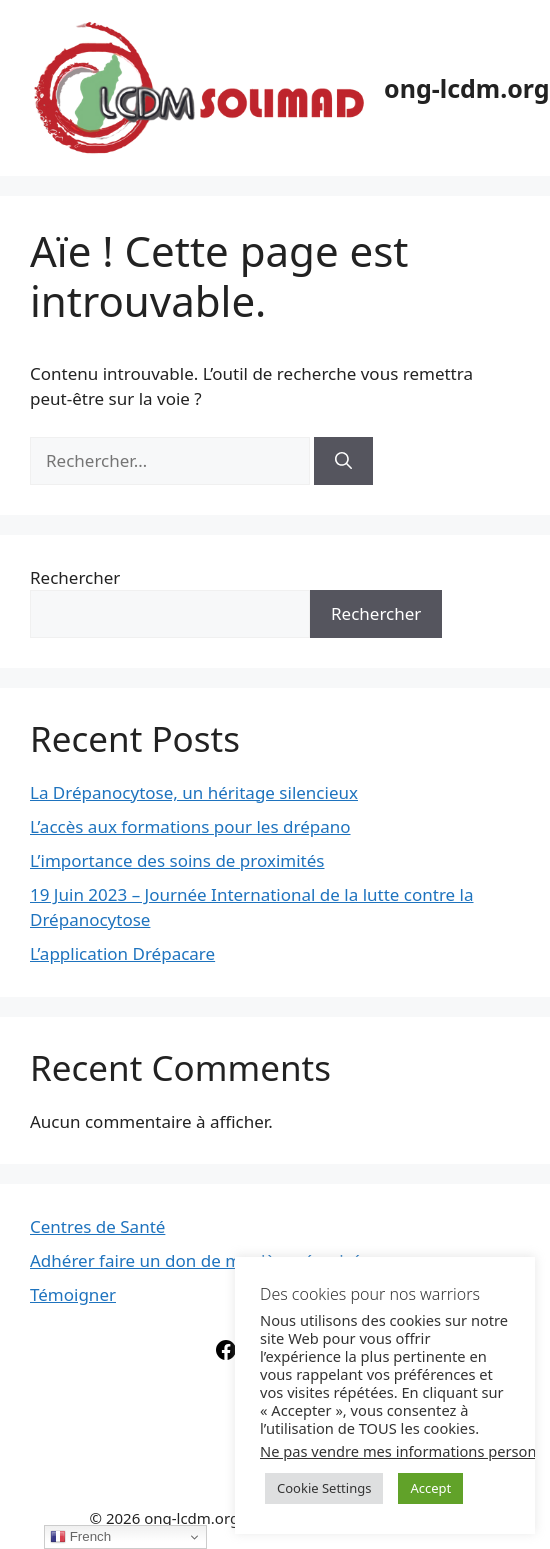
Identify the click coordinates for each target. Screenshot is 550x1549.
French (80, 1537)
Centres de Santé (97, 1226)
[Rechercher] (343, 461)
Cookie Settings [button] (324, 1488)
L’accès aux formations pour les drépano (190, 826)
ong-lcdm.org (467, 88)
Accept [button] (430, 1488)
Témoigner (73, 1294)
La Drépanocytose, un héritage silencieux (194, 792)
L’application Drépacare (122, 953)
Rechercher (75, 577)
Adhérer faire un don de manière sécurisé (195, 1260)
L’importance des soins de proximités (177, 860)
